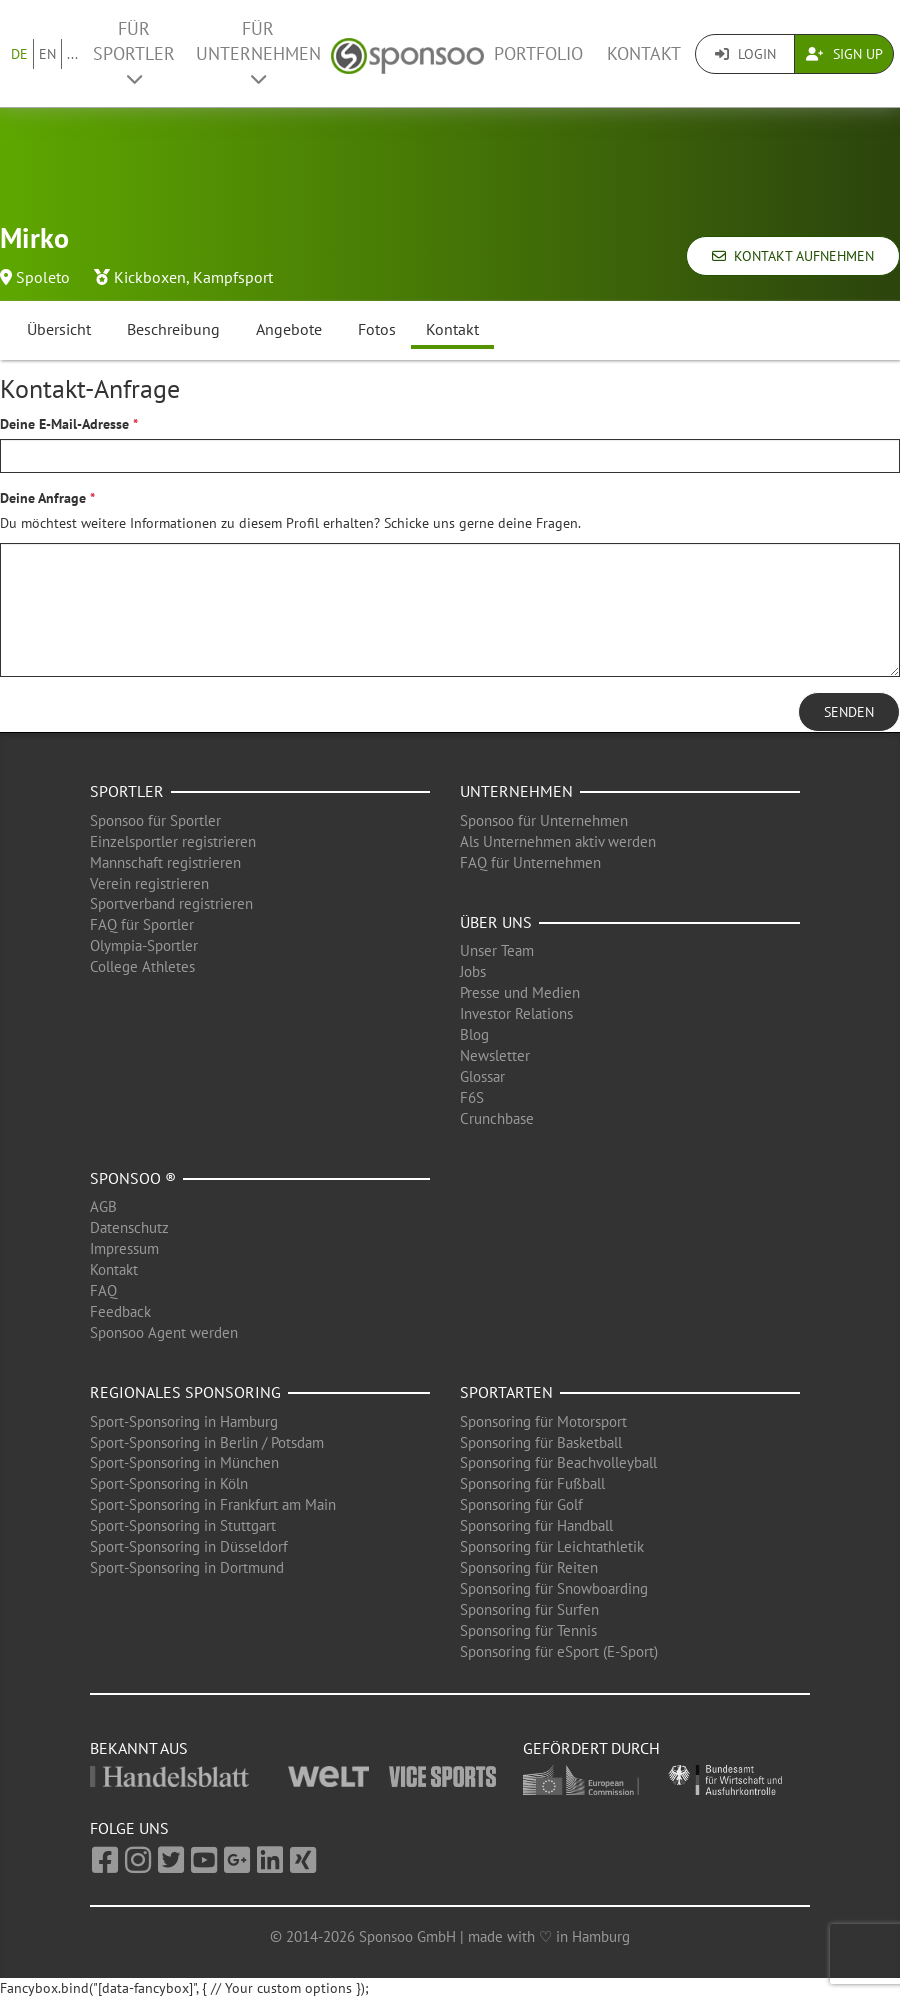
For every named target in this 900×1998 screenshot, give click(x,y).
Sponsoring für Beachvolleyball (558, 1462)
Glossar (482, 1076)
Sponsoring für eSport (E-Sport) (559, 1651)
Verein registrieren (149, 883)
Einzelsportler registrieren (173, 841)
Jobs (473, 971)
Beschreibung (173, 329)
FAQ (103, 1290)
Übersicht (59, 329)
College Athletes (142, 966)
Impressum (124, 1248)
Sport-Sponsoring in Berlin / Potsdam (207, 1442)
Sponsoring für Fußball (532, 1483)
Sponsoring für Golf (521, 1504)
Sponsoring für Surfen (529, 1609)
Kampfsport (233, 277)
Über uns (496, 922)
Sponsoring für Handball (536, 1525)
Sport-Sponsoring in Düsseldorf (189, 1546)
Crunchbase (497, 1118)
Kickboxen (150, 277)
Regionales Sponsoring (185, 1392)
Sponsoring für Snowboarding (554, 1588)
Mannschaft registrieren (165, 862)
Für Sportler (134, 52)
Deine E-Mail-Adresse (64, 424)
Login (745, 54)
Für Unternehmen (258, 52)
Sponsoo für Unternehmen (544, 820)
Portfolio (538, 53)
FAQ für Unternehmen (530, 862)
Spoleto (43, 277)
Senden (849, 712)
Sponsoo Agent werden (164, 1332)
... (72, 54)
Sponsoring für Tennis (528, 1630)
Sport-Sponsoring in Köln (169, 1483)
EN (47, 54)
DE (19, 54)
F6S (472, 1097)
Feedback (120, 1311)
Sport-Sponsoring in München (184, 1462)
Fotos (377, 329)
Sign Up (844, 54)
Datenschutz (129, 1227)
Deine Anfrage (43, 498)
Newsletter (495, 1055)
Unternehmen (516, 791)
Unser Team (497, 950)
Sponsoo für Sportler (155, 820)
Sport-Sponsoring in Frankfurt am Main (213, 1504)
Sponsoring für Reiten (529, 1567)
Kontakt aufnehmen (793, 256)
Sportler (127, 791)
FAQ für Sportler (142, 924)
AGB (103, 1206)
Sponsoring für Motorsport (543, 1421)
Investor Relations (516, 1013)
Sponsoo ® (133, 1178)
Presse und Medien (520, 992)
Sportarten (506, 1392)
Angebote (289, 329)
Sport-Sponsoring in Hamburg (184, 1421)
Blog (474, 1034)
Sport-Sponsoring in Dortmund (187, 1567)
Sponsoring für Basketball (541, 1442)
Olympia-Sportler (144, 945)
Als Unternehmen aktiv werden (558, 841)
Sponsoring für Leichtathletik (552, 1546)
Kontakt (644, 53)
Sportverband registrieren (171, 903)
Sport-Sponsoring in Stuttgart (183, 1525)
